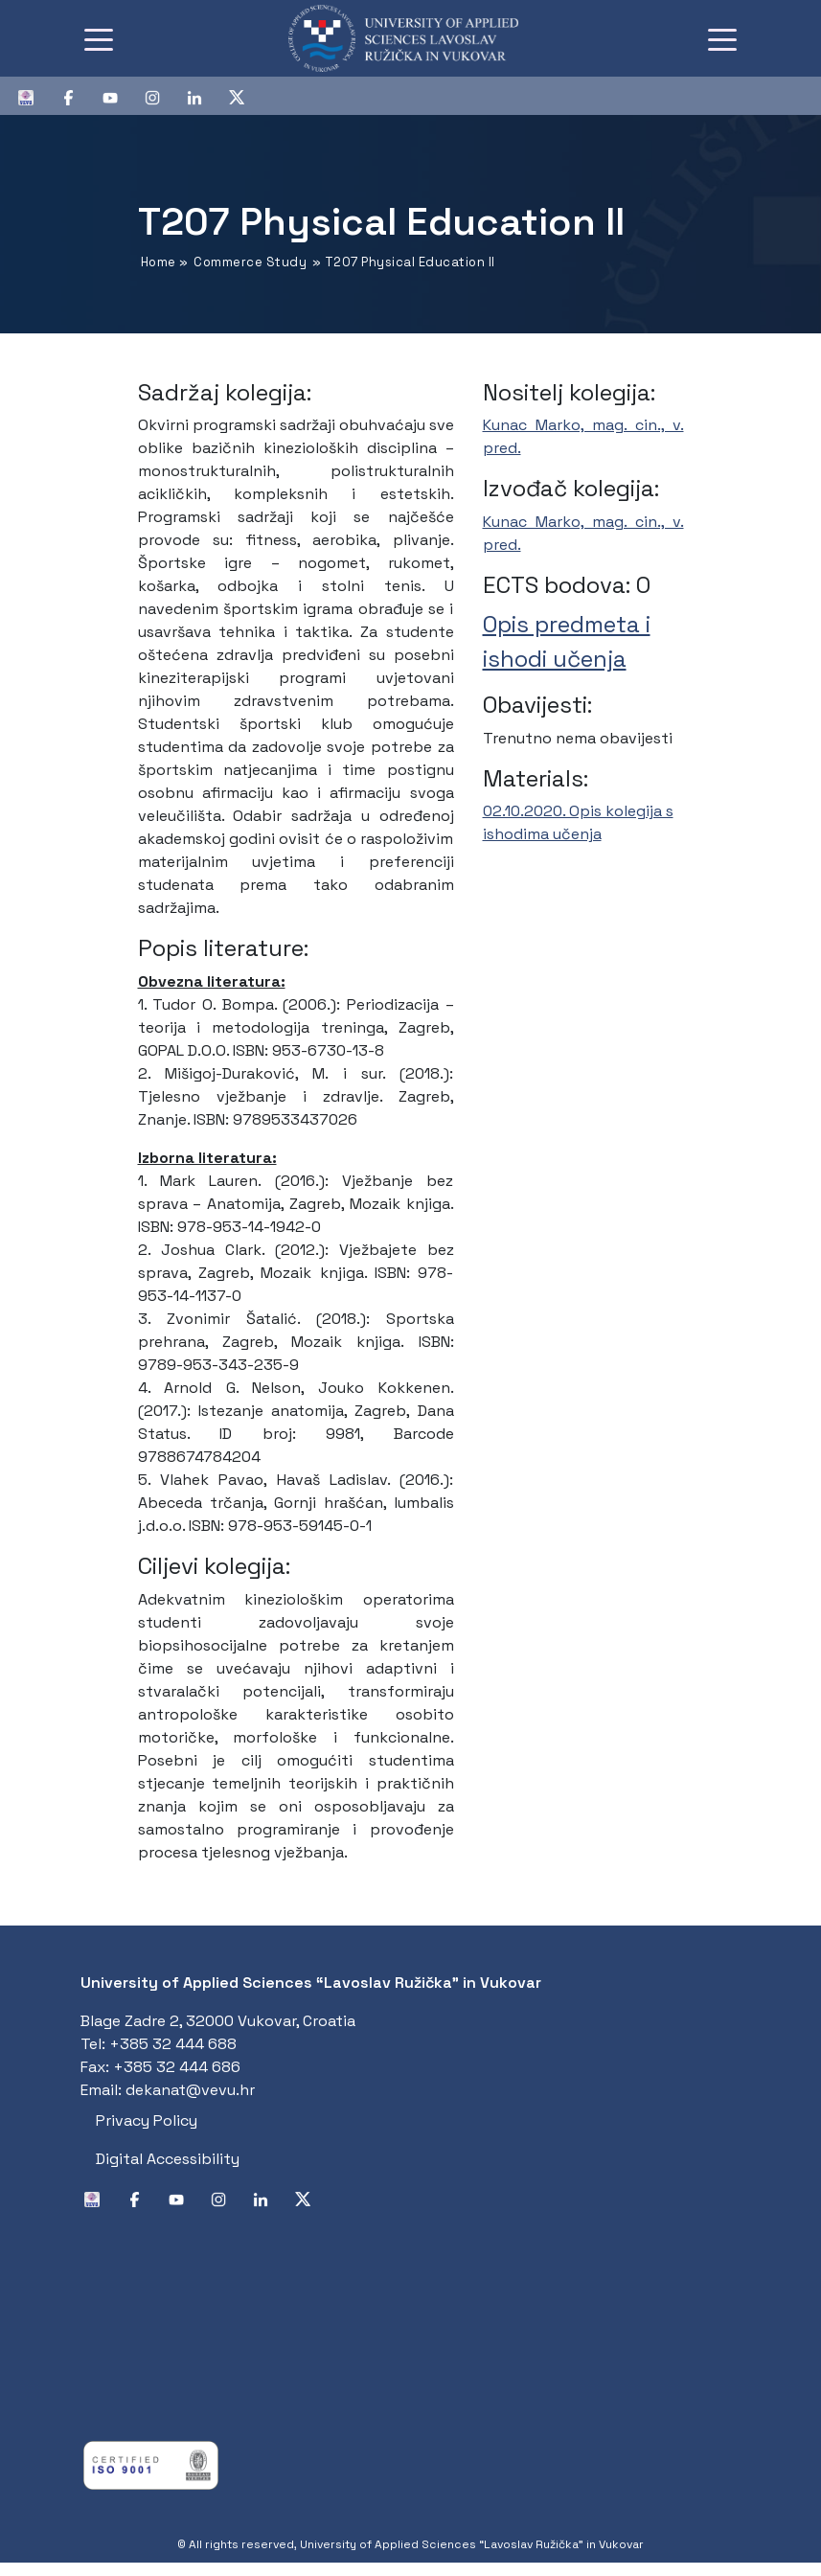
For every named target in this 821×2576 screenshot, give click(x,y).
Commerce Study (250, 262)
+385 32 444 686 (176, 2067)
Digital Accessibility (167, 2159)
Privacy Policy (146, 2120)
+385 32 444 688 (173, 2044)
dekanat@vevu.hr (190, 2090)
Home (158, 262)
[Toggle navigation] (98, 38)
